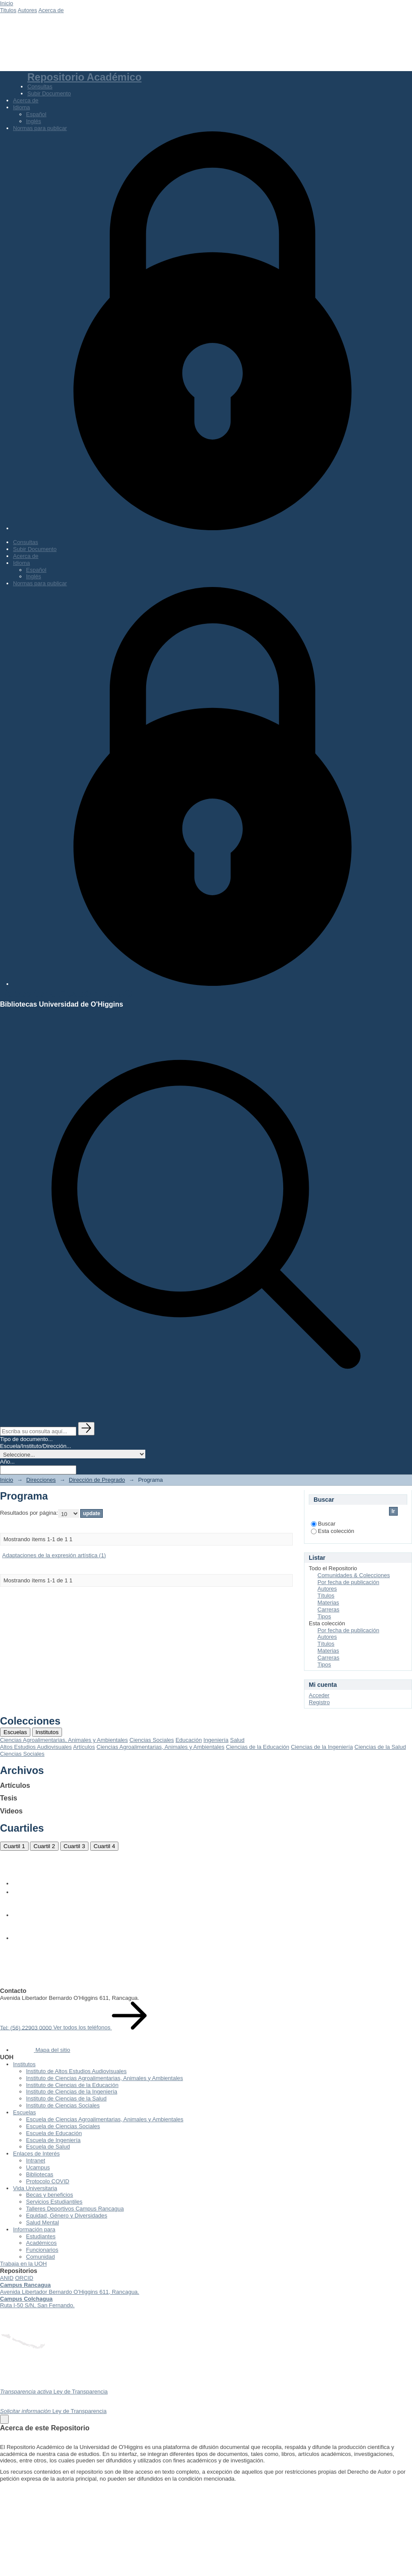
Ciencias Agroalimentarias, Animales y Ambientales (64, 1740)
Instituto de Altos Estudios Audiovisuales (76, 2071)
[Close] (4, 2419)
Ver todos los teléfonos (100, 2027)
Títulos (325, 1595)
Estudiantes (41, 2236)
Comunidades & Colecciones (353, 1575)
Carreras (328, 1609)
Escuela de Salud (48, 2146)
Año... (7, 1461)
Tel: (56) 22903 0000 (26, 2027)
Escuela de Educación (54, 2133)
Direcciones (41, 1480)
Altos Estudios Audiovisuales (36, 1747)
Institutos (47, 1732)
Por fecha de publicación (348, 1582)
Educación (189, 1740)
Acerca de (51, 10)
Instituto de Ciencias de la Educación (72, 2085)
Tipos (324, 1616)
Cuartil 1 (14, 1846)
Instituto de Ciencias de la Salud (66, 2098)
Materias (328, 1602)
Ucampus (38, 2167)
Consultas (39, 86)
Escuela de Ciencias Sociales (63, 2126)
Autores (27, 10)
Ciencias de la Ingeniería (322, 1747)
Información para (34, 2229)
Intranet (35, 2160)
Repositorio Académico (84, 77)
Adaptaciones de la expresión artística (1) (54, 1555)
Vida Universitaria (35, 2188)
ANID (6, 2278)
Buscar (323, 1523)
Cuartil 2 (44, 1846)
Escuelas (15, 1732)
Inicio (6, 3)
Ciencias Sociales (151, 1740)
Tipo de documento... (26, 1439)
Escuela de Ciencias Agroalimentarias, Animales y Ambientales (104, 2119)
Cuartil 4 (104, 1846)
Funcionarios (42, 2250)
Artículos (84, 1747)
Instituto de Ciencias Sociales (63, 2105)
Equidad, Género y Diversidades (66, 2215)
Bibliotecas (39, 2174)
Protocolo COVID (47, 2181)
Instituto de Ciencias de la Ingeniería (71, 2091)
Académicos (41, 2243)
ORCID (24, 2278)
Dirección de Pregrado (97, 1480)
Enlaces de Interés (36, 2153)
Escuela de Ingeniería (53, 2140)
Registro (319, 1702)
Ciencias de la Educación (257, 1747)
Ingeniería (216, 1740)
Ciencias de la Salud (380, 1747)
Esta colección (332, 1531)
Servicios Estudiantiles (54, 2201)
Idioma (21, 107)
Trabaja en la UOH (23, 2263)
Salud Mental (42, 2222)
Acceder (319, 1695)
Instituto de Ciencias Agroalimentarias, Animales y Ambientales (104, 2078)
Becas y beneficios (49, 2194)
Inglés (33, 121)
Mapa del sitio (41, 2050)
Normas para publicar (40, 128)
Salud (237, 1740)
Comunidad (40, 2256)
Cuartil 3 (74, 1846)
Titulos (8, 10)
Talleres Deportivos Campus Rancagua (75, 2208)
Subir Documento (49, 93)
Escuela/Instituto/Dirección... (35, 1446)
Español (36, 114)
